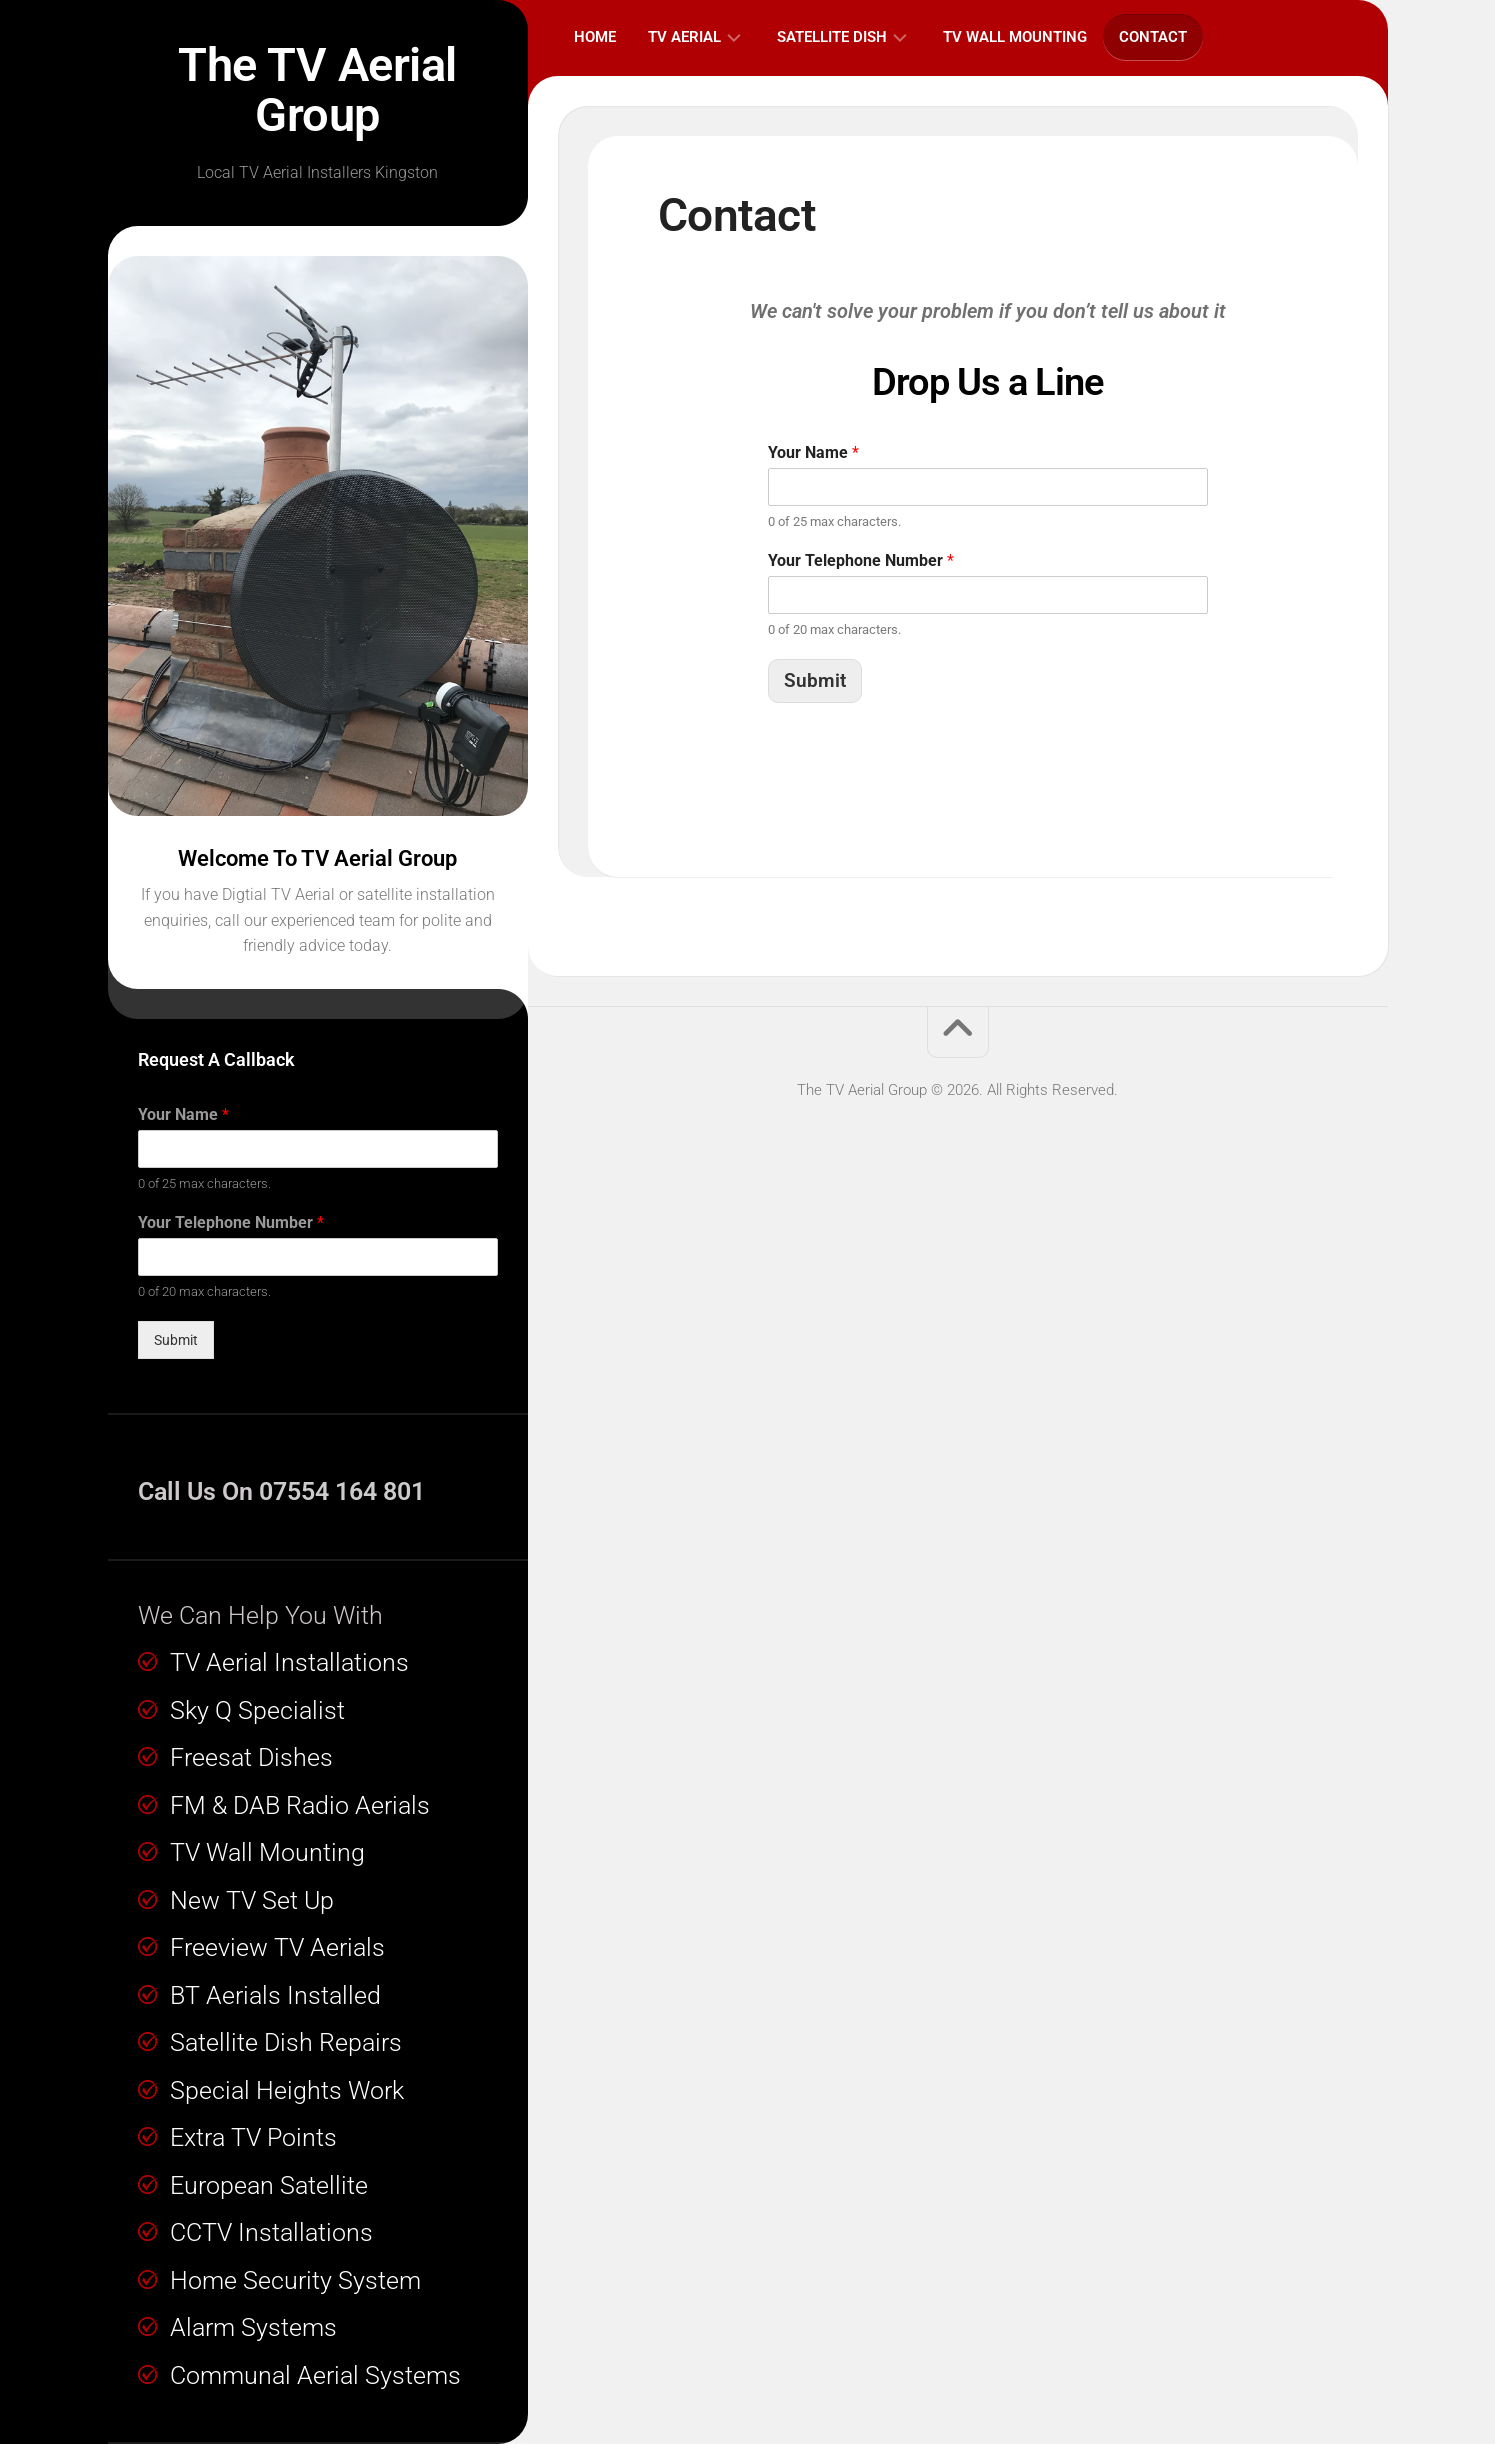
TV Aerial (684, 37)
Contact (1153, 37)
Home (595, 37)
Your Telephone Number (231, 1222)
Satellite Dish (832, 37)
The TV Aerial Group (318, 90)
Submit (176, 1340)
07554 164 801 (342, 1491)
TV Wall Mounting (1015, 37)
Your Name (183, 1114)
